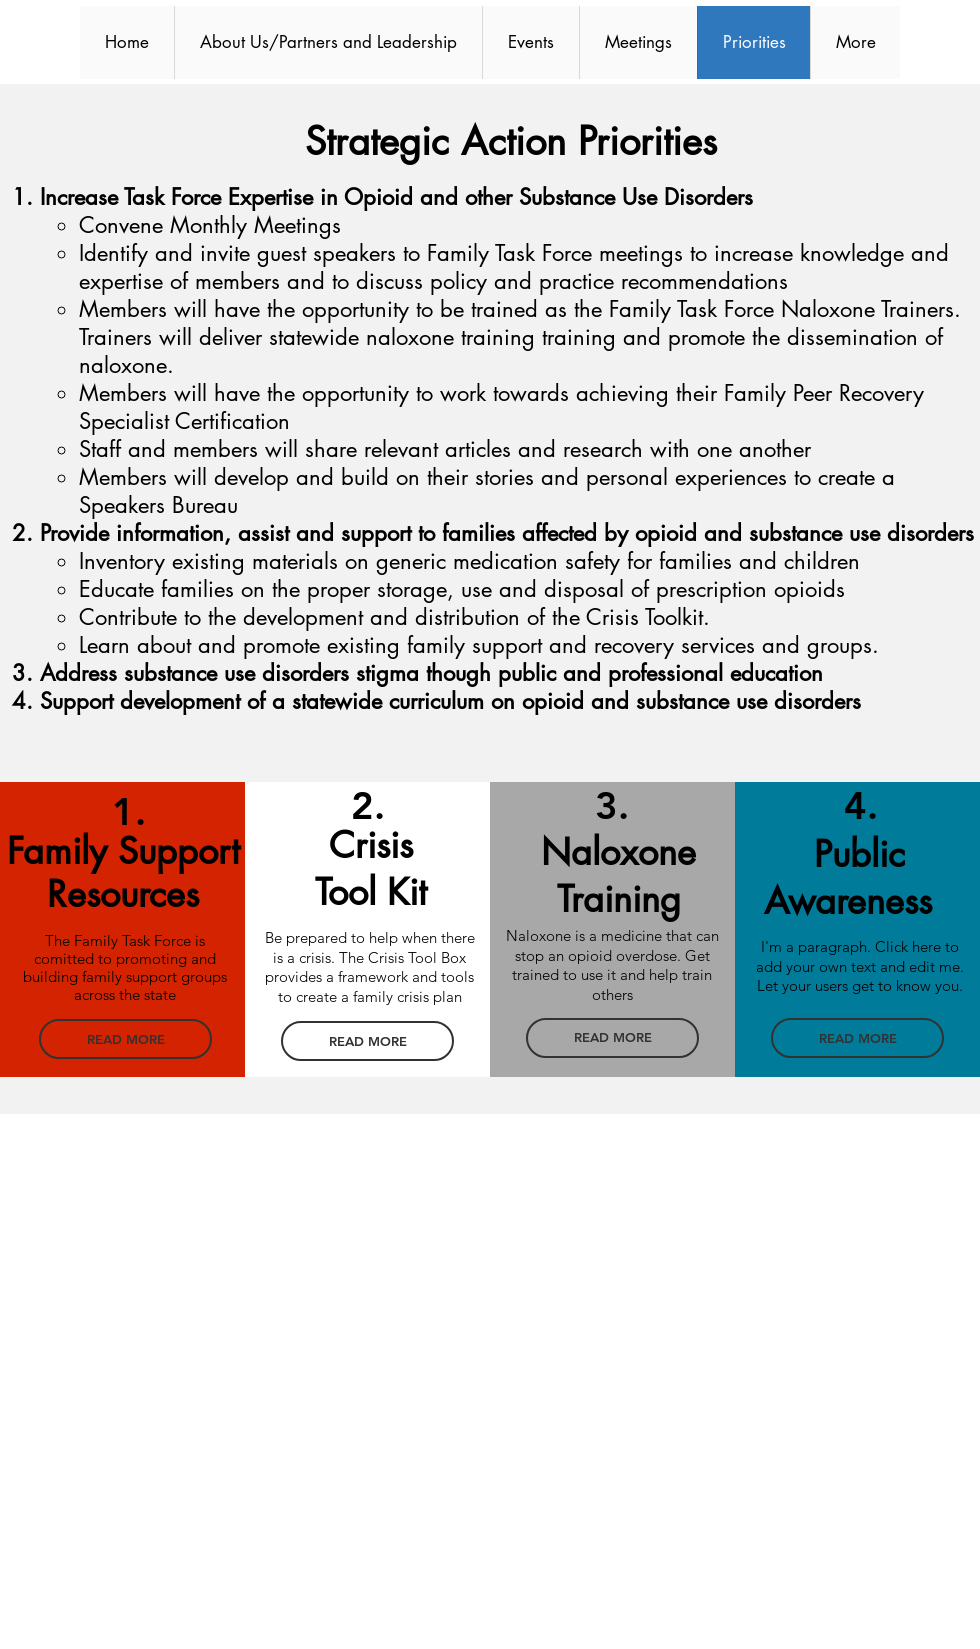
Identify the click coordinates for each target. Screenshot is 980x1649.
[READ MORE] (125, 1039)
